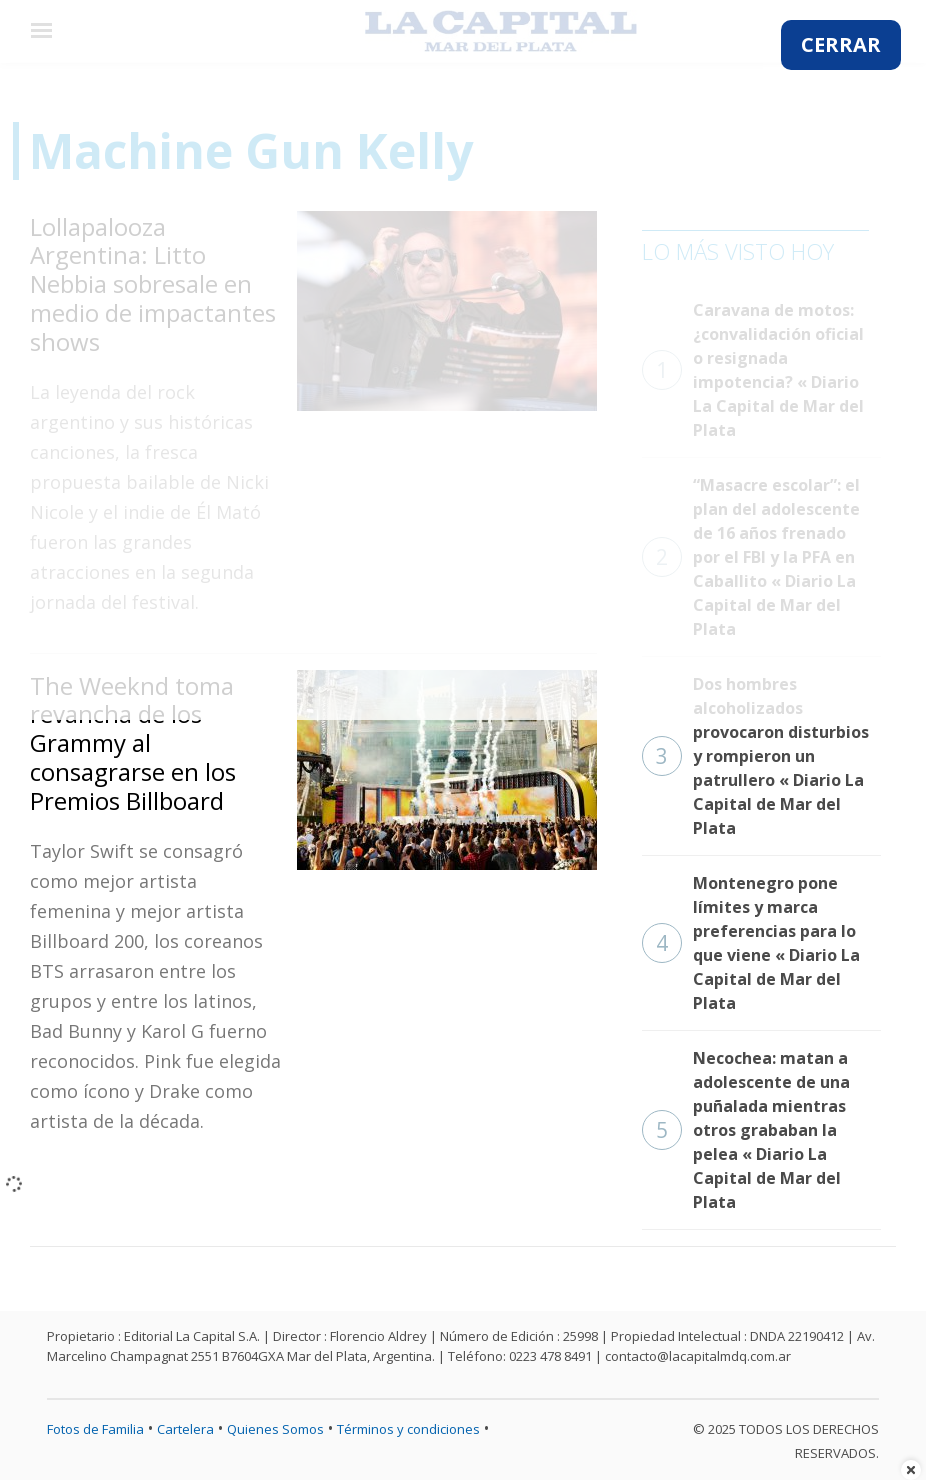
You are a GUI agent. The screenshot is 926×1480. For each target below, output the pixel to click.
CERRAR (841, 44)
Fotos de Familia (95, 1429)
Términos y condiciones (408, 1429)
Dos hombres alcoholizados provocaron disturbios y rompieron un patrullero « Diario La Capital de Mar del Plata (755, 756)
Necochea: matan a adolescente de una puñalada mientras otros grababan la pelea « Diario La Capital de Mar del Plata (746, 1130)
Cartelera (185, 1429)
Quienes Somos (275, 1429)
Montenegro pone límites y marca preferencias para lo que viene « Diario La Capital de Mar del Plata (751, 943)
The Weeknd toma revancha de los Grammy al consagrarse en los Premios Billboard (133, 743)
